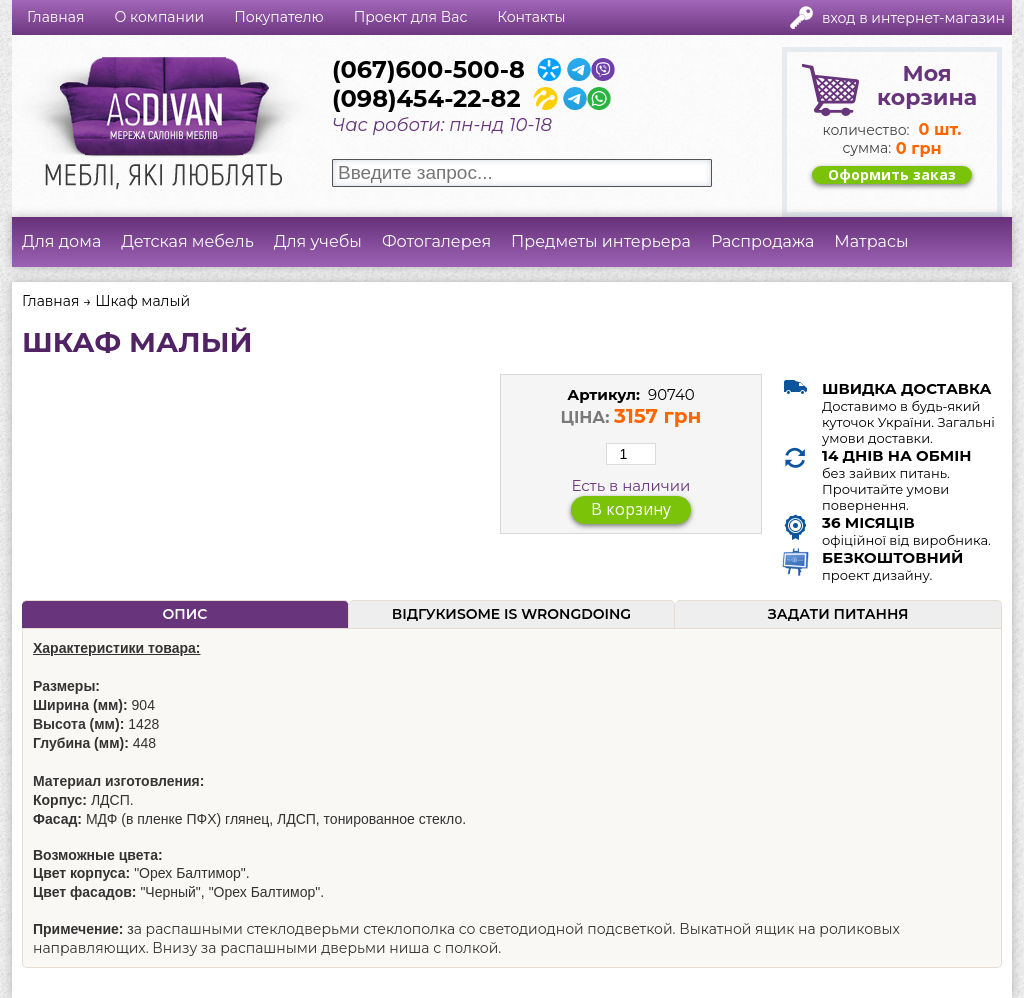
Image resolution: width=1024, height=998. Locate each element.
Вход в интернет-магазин (913, 18)
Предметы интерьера (601, 241)
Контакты (531, 17)
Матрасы (871, 241)
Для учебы (318, 241)
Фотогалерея (436, 241)
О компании (159, 17)
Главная (55, 17)
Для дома (61, 241)
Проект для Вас (411, 17)
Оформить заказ (892, 175)
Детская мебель (187, 241)
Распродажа (762, 241)
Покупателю (278, 17)
